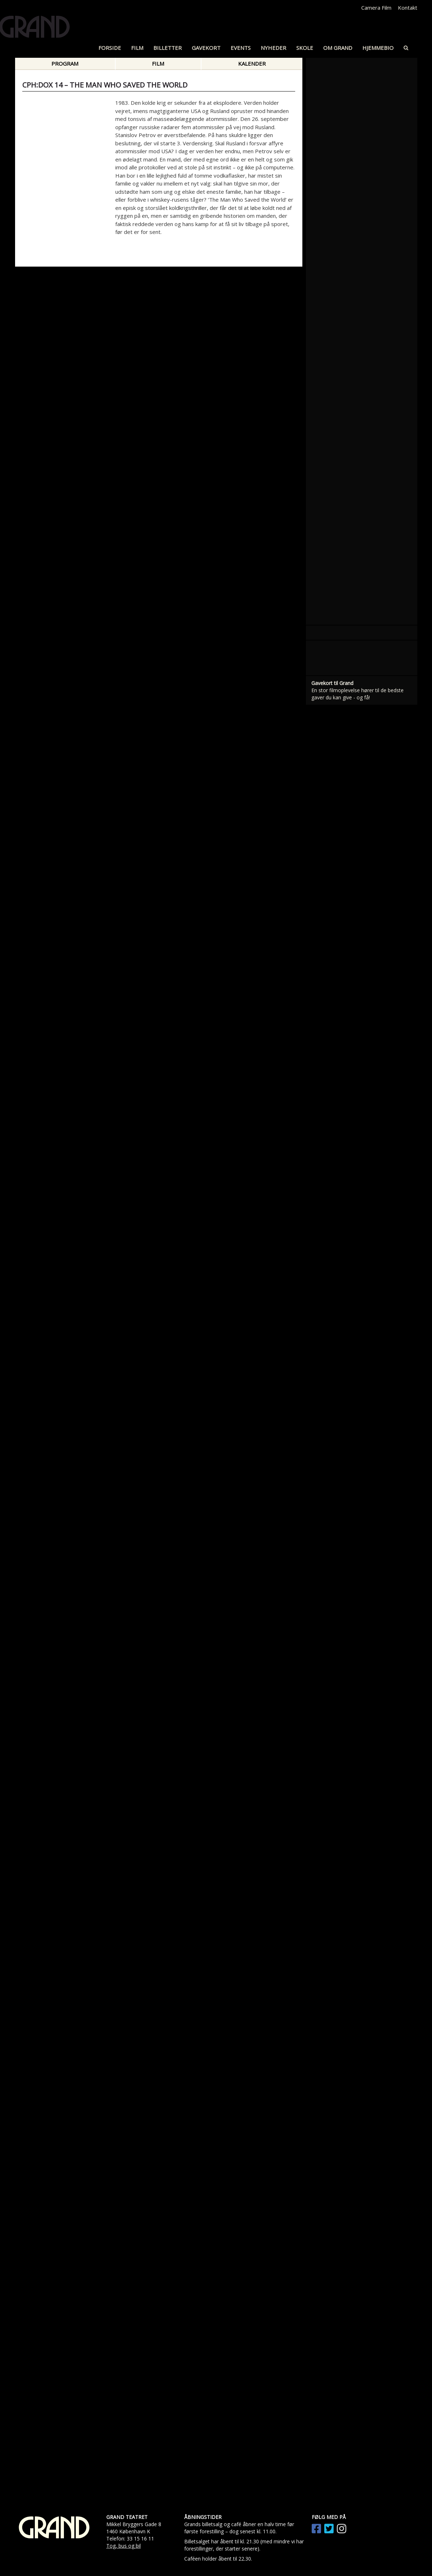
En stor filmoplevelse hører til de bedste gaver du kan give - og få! (357, 694)
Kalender (252, 63)
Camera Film (376, 7)
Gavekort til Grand (332, 683)
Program (64, 63)
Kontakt (407, 7)
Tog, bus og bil (123, 2545)
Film (158, 63)
